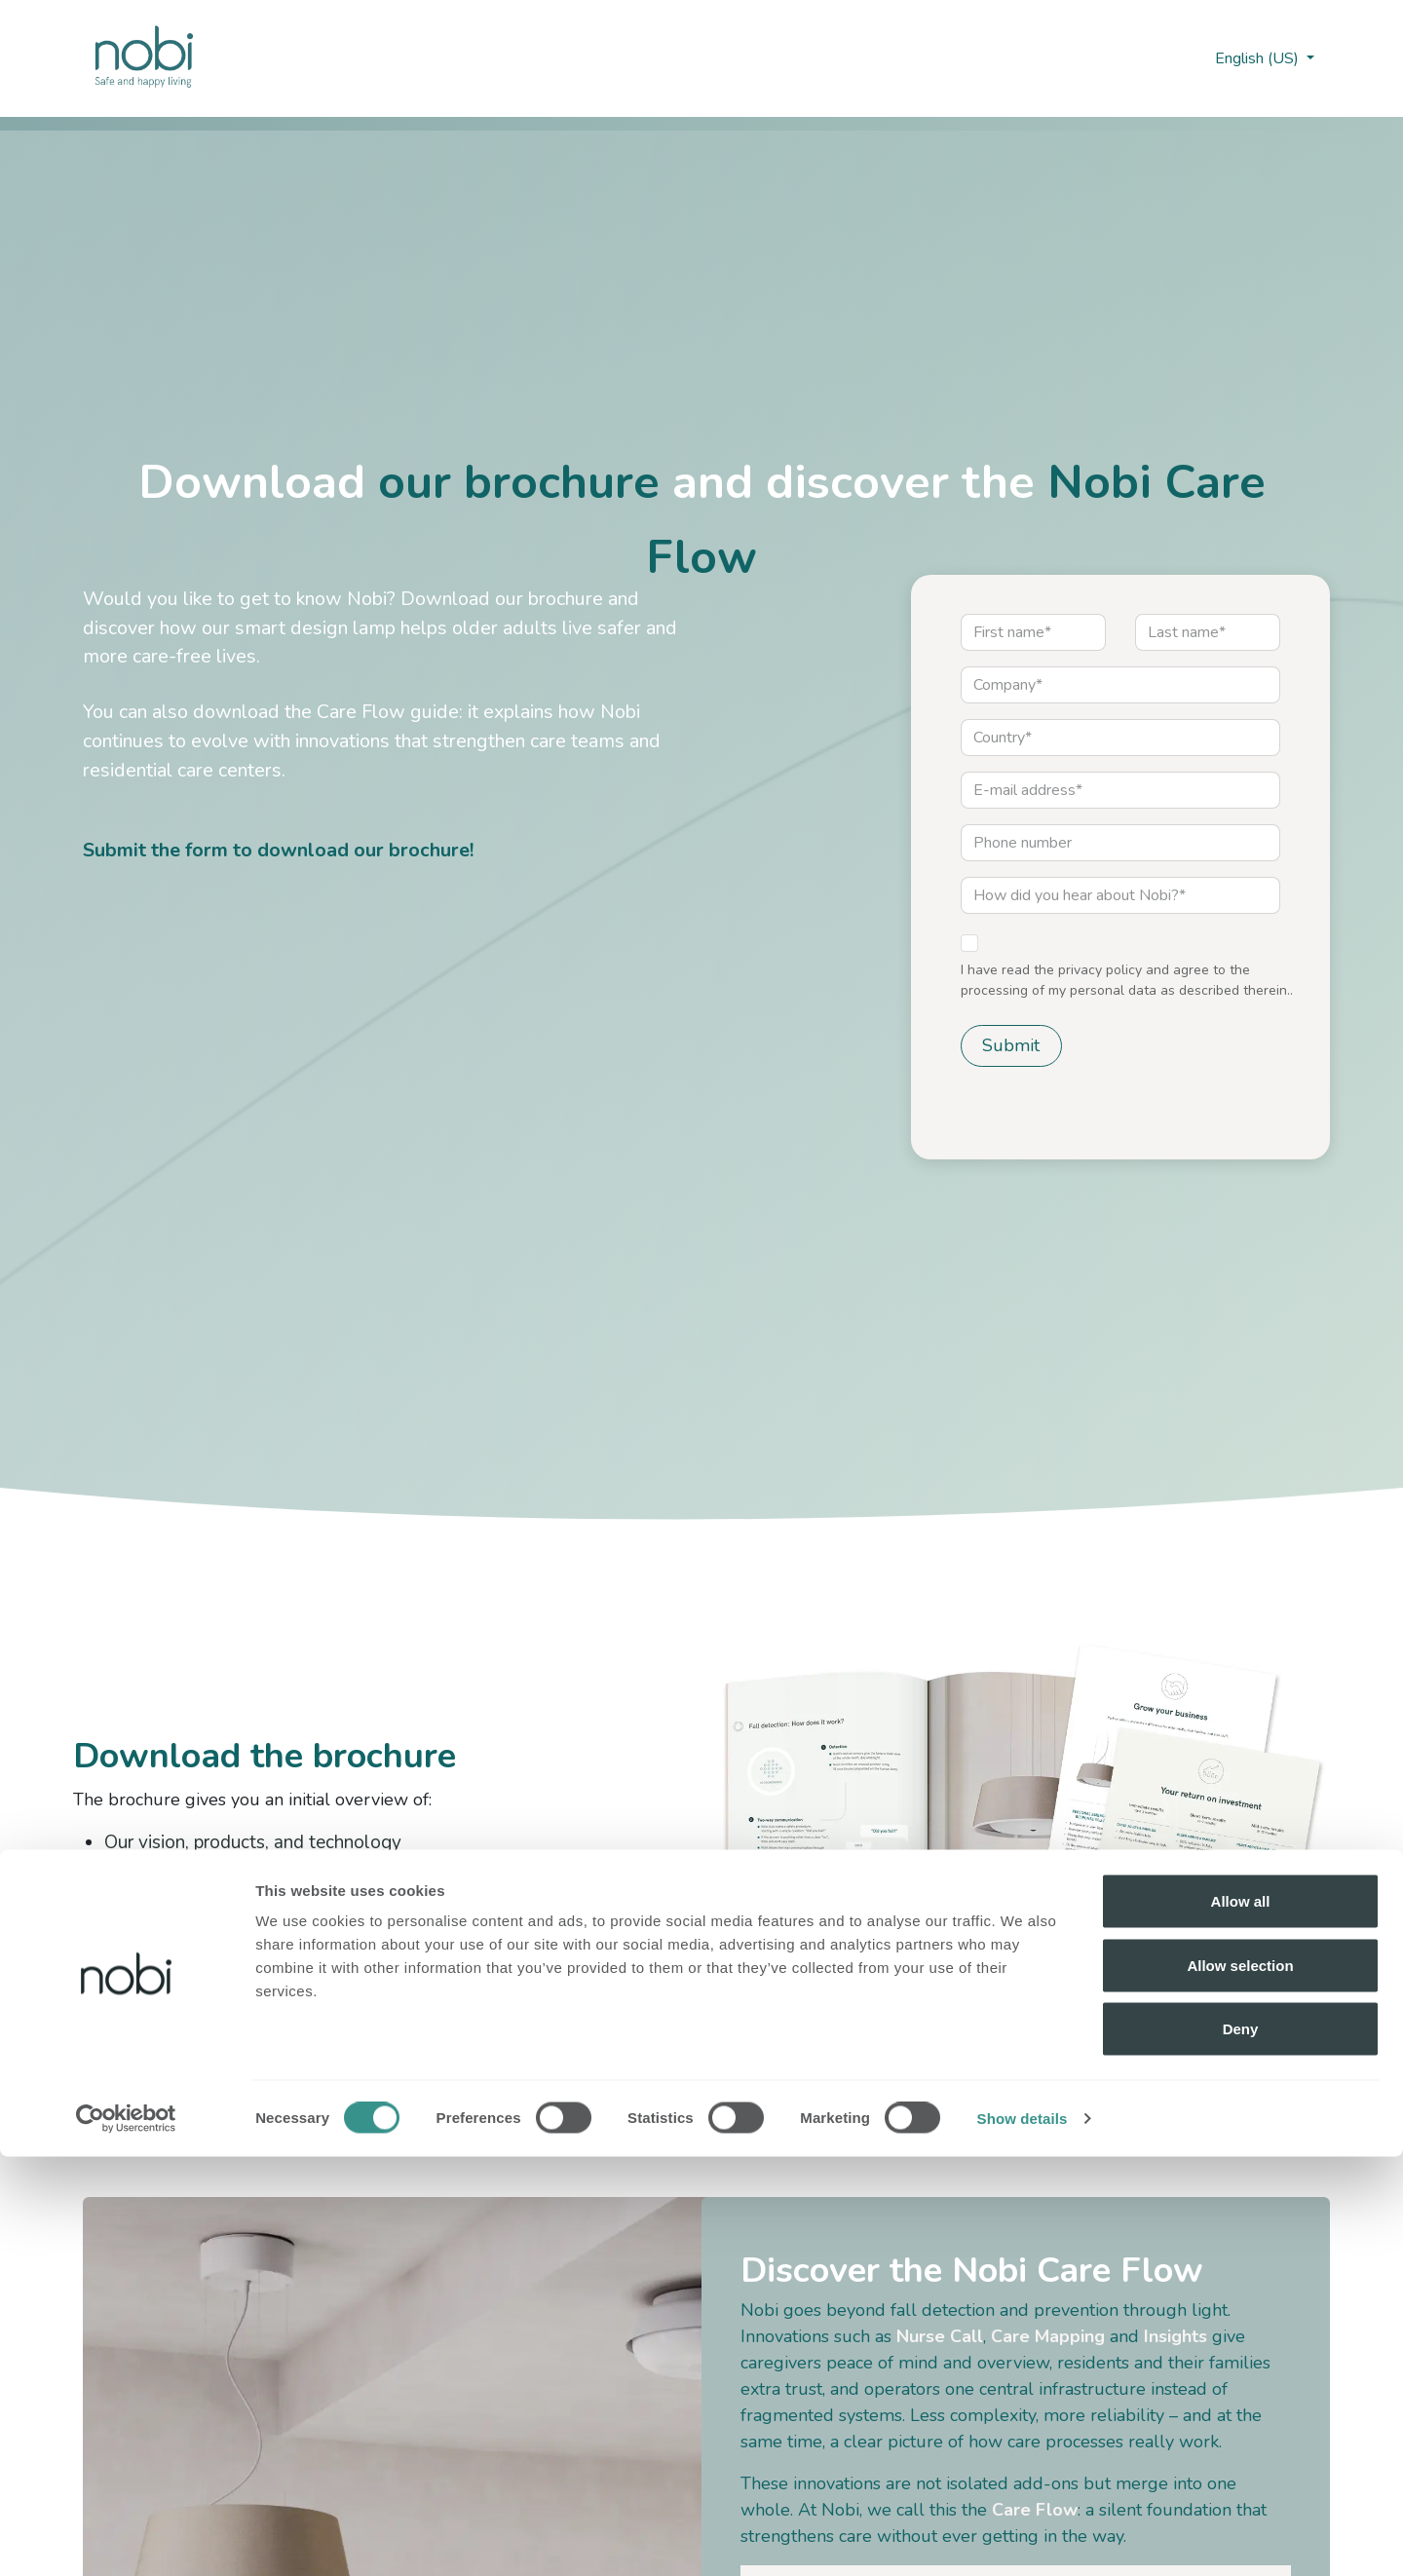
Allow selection (1240, 2384)
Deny (1241, 2448)
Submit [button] (1011, 1045)
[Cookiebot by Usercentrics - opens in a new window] (126, 2538)
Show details (1022, 2537)
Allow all (1240, 2320)
